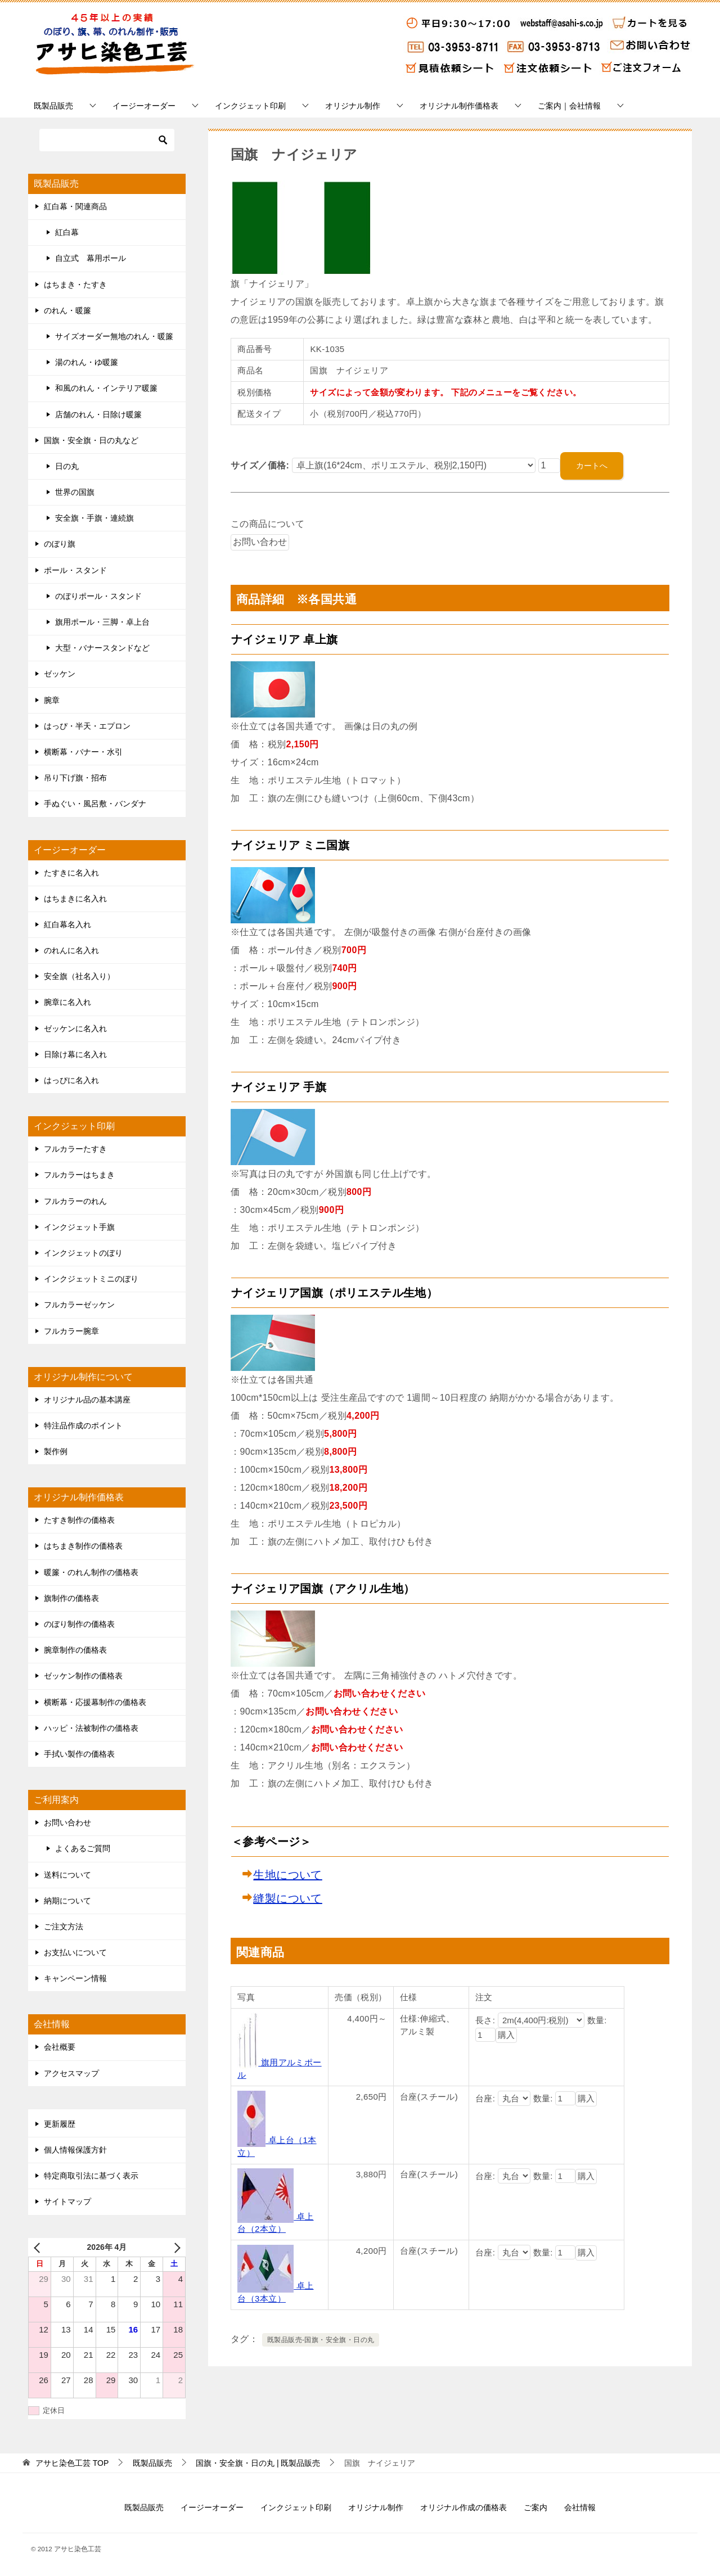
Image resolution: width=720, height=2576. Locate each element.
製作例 (56, 1451)
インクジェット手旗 (79, 1226)
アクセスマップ (71, 2073)
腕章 (52, 700)
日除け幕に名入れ (75, 1054)
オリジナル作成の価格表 (463, 2507)
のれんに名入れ (71, 950)
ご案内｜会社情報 (569, 105)
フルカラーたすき (75, 1148)
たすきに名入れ (71, 872)
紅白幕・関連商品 (75, 206)
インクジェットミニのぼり (91, 1278)
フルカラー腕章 (71, 1331)
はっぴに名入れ (71, 1080)
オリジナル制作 (352, 105)
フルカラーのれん (75, 1201)
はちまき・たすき (75, 284)
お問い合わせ (67, 1822)
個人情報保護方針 (75, 2149)
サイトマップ (67, 2201)
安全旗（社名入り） (79, 976)
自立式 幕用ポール (90, 258)
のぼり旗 (59, 543)
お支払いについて (75, 1952)
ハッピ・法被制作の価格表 (91, 1728)
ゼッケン (59, 673)
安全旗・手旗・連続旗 (94, 517)
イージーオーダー (144, 105)
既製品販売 (53, 105)
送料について (67, 1874)
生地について (287, 1875)
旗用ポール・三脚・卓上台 (102, 621)
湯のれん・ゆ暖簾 (86, 362)
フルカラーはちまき (79, 1174)
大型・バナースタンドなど (102, 647)
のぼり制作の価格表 (79, 1623)
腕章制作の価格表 (75, 1649)
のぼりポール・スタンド (98, 596)
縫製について (287, 1898)
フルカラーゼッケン (79, 1304)
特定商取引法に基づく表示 (91, 2175)
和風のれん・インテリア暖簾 (106, 388)
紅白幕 (67, 232)
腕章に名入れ (67, 1002)
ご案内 (535, 2507)
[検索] (106, 140)
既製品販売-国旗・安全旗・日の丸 (320, 2340)
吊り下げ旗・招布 (75, 777)
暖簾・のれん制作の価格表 (91, 1572)
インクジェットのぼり (83, 1252)
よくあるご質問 (82, 1848)
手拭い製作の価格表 (79, 1753)
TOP (72, 2462)
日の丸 (67, 466)
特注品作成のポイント (83, 1425)
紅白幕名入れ (67, 924)
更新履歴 (59, 2123)
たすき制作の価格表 (79, 1519)
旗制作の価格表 (71, 1598)
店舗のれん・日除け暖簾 (98, 414)
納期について (67, 1900)
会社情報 (580, 2507)
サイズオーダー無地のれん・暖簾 (114, 336)
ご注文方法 (63, 1926)
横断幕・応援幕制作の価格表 (95, 1702)
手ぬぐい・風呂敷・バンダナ (95, 803)
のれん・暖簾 (67, 310)
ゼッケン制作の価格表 (83, 1675)
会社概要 (59, 2046)
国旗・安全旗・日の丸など (91, 440)
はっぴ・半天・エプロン (87, 725)
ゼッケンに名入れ (75, 1028)
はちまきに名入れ (75, 898)
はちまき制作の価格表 (83, 1545)
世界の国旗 (74, 492)
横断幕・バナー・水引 (83, 751)
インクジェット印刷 (250, 105)
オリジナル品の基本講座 (87, 1399)
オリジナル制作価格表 (459, 105)
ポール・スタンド (75, 570)
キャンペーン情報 (75, 1978)
